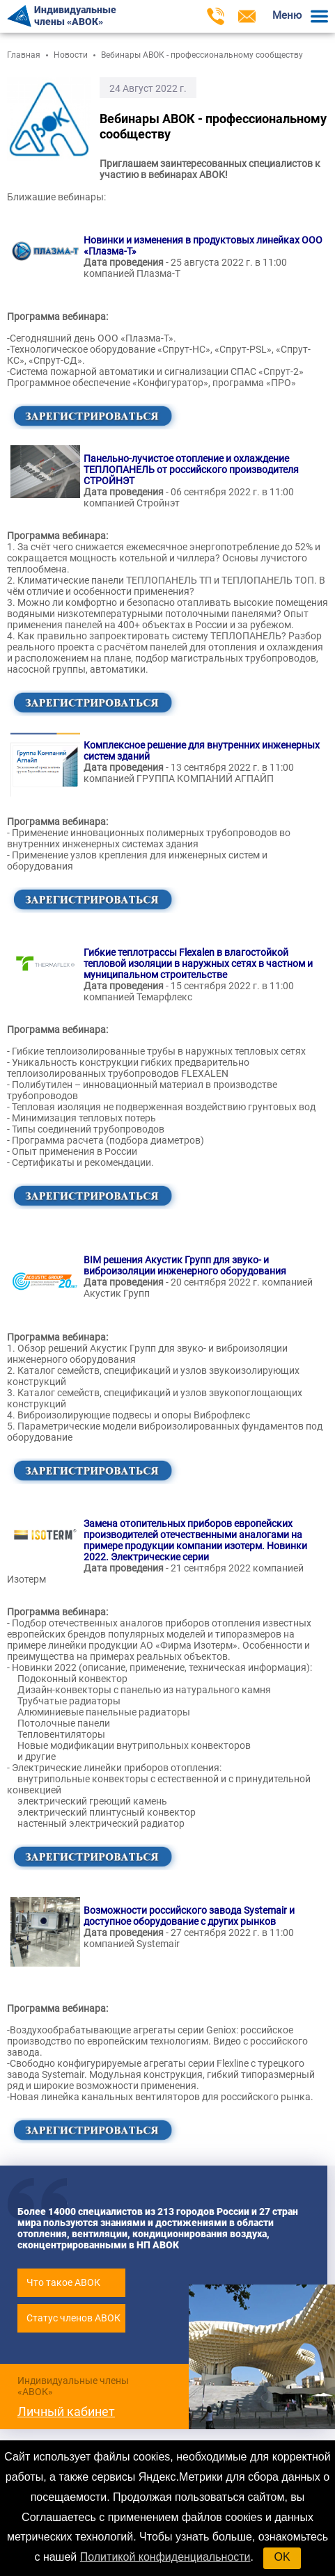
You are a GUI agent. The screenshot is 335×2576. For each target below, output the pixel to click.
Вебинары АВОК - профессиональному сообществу (202, 55)
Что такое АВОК (63, 2282)
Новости (71, 55)
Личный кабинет (66, 2411)
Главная (23, 55)
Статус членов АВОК (73, 2317)
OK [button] (282, 2557)
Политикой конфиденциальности (165, 2557)
